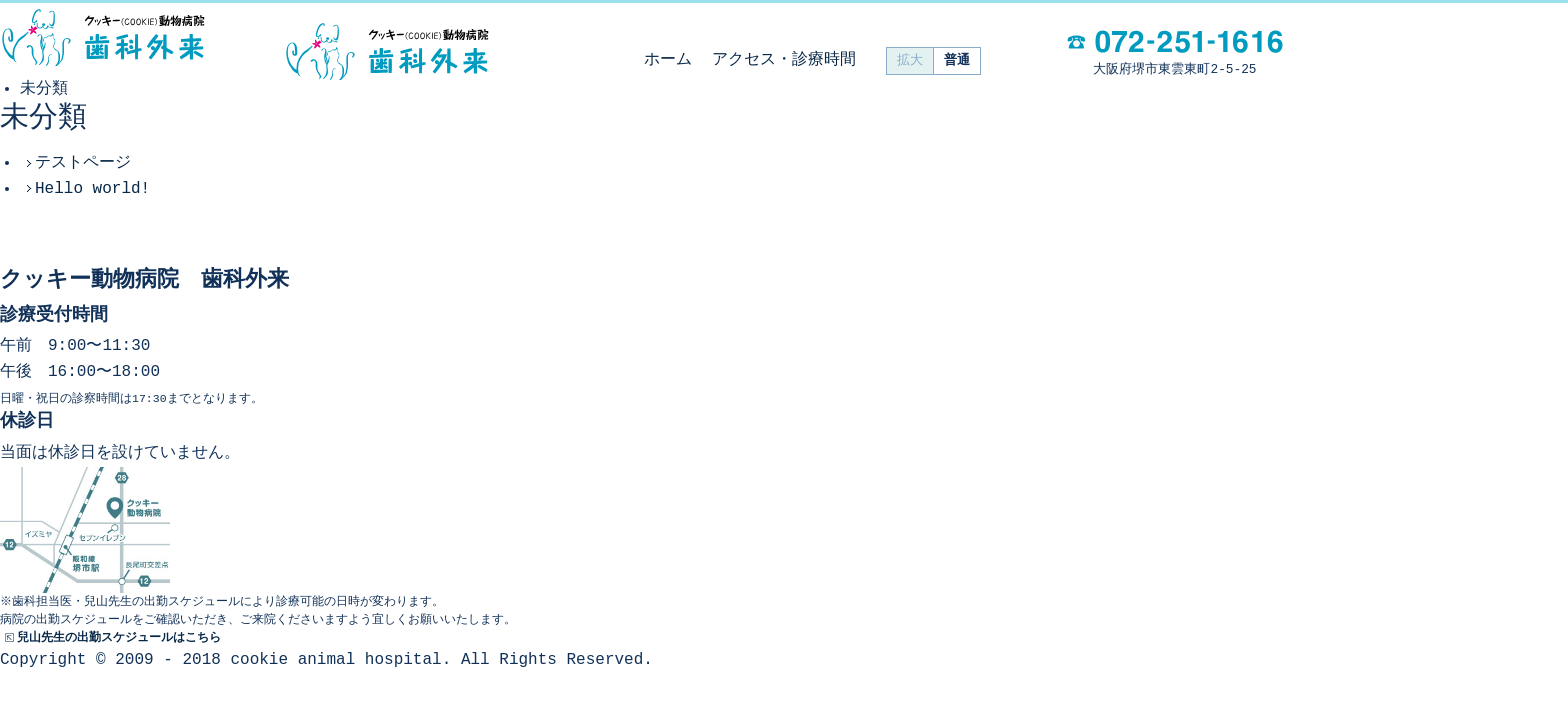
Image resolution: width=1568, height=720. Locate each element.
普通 (957, 60)
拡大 (910, 60)
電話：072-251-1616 (1175, 41)
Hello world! (92, 189)
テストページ (83, 163)
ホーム (668, 60)
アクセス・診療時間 (784, 60)
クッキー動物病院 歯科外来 (387, 52)
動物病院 (103, 38)
